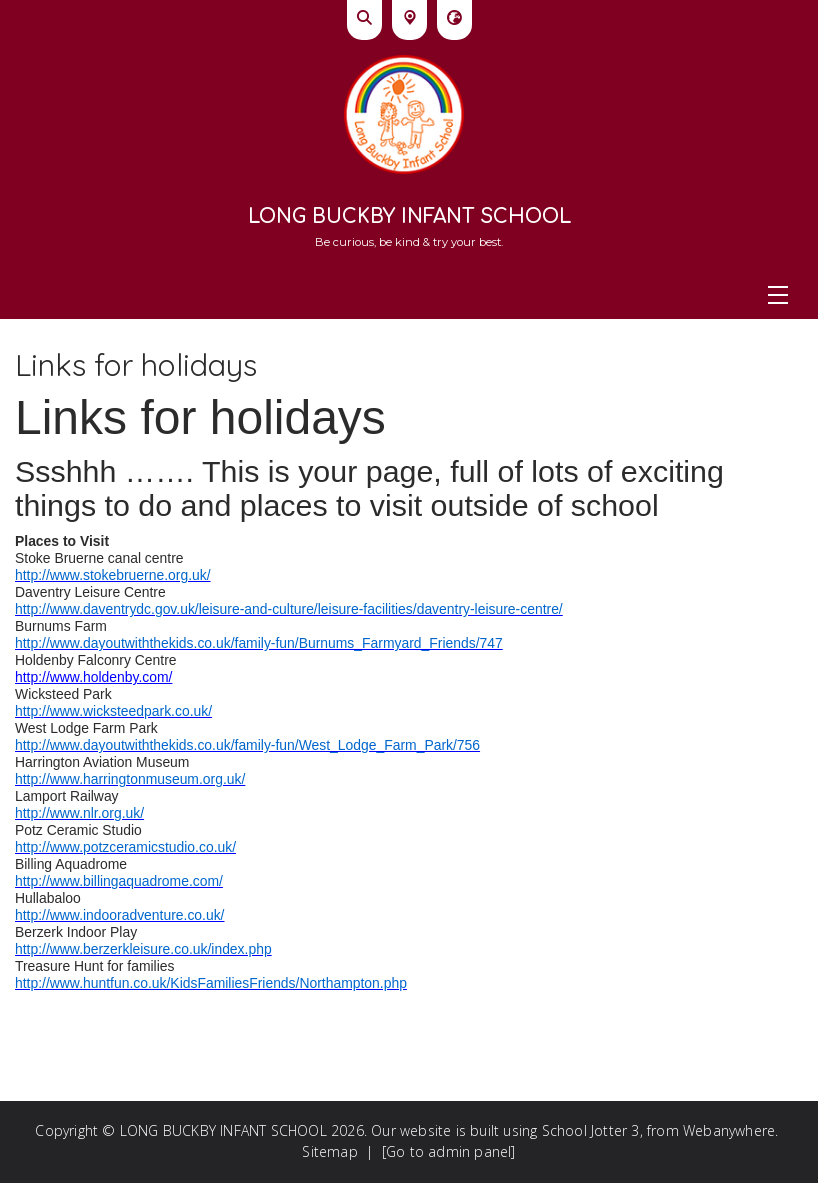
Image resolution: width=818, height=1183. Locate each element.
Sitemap (329, 1151)
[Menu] (409, 295)
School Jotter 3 (591, 1130)
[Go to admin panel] (449, 1151)
